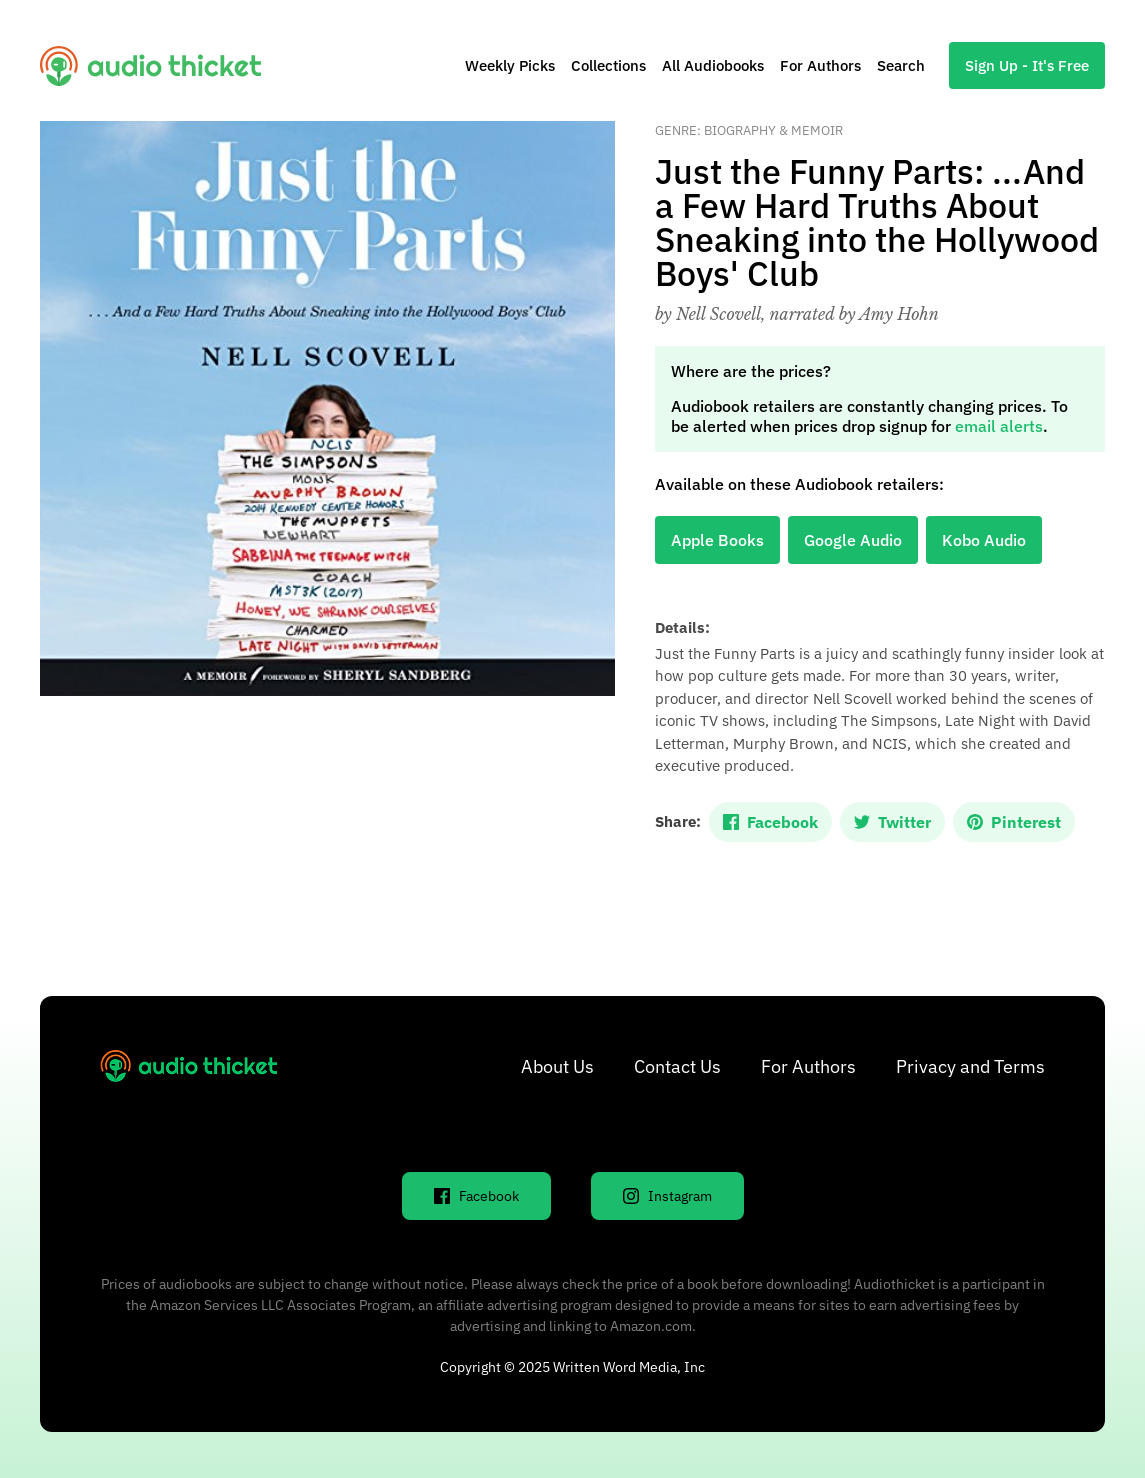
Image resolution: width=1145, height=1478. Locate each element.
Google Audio (853, 540)
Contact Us (677, 1066)
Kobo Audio (984, 540)
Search (901, 65)
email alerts (999, 426)
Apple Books (717, 540)
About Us (557, 1066)
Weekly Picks (510, 65)
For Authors (820, 65)
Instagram (667, 1196)
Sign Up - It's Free (1027, 65)
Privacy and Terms (970, 1066)
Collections (608, 65)
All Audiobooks (713, 65)
